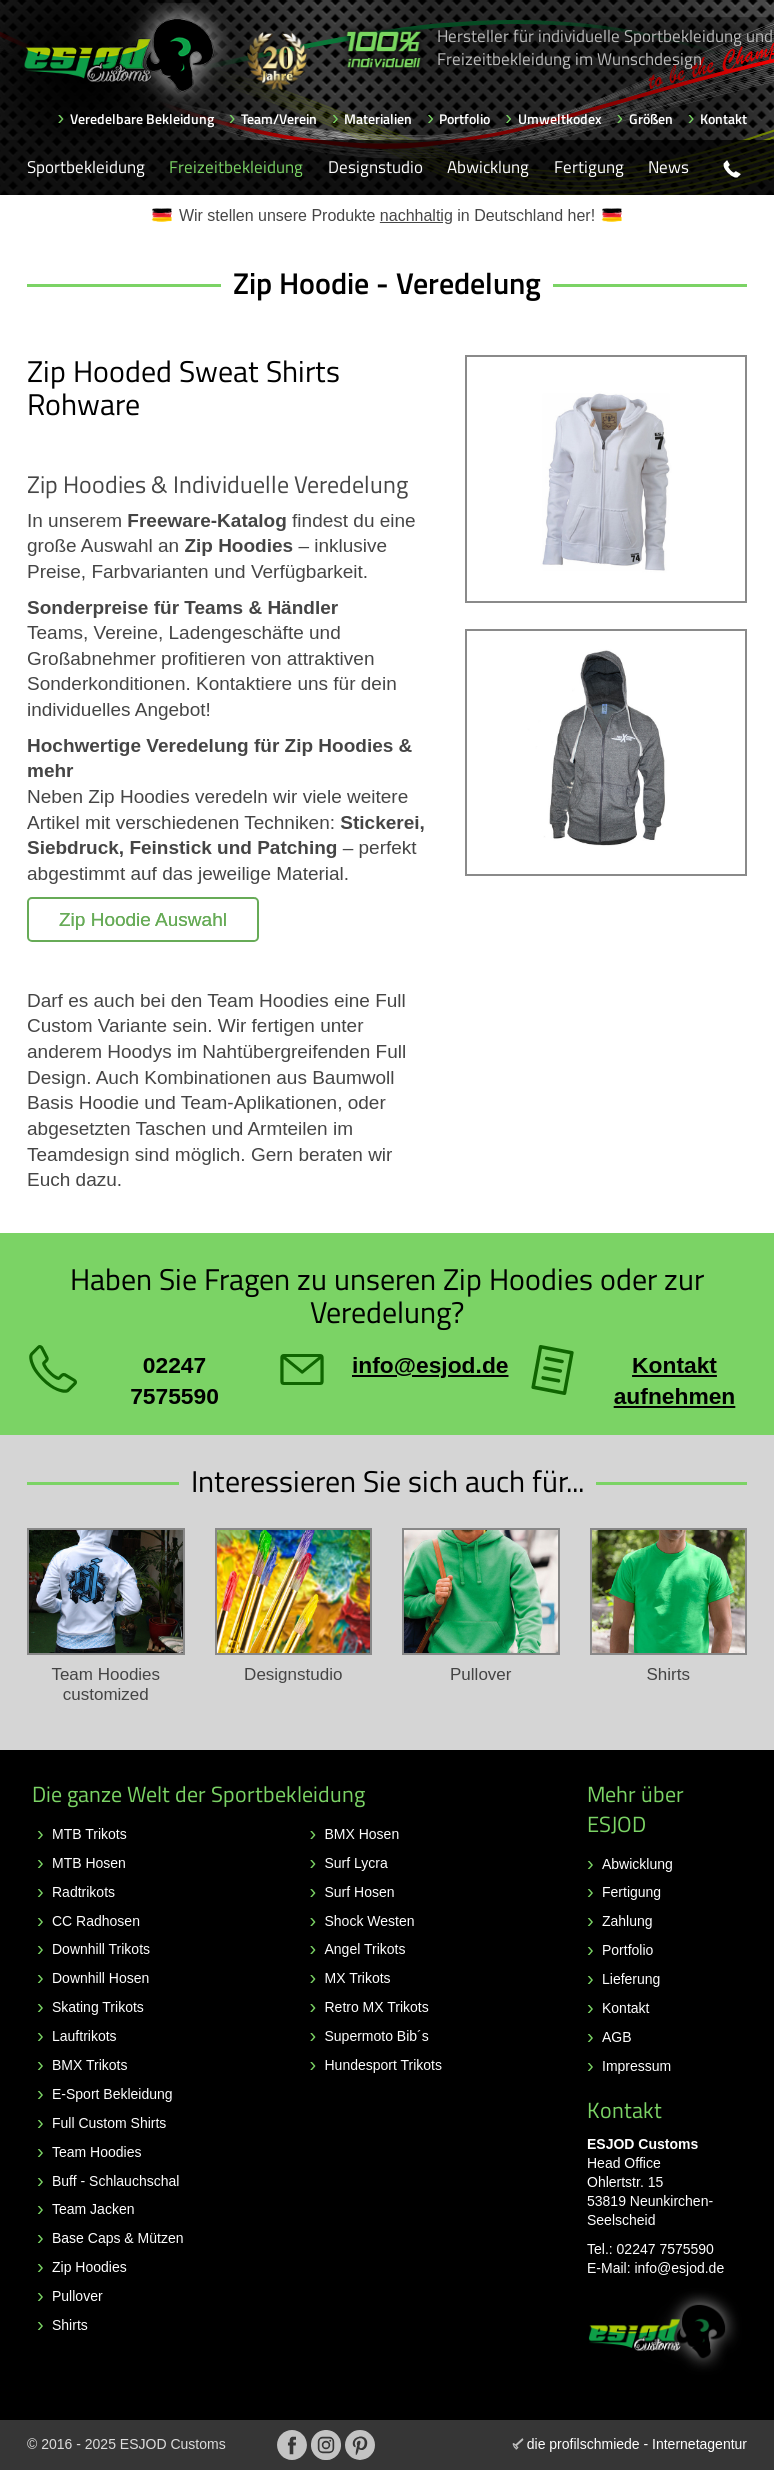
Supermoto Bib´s (377, 2036)
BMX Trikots (89, 2065)
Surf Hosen (360, 1892)
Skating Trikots (98, 2007)
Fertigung (589, 167)
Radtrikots (83, 1892)
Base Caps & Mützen (118, 2238)
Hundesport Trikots (384, 2065)
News (668, 167)
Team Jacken (93, 2209)
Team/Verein (279, 118)
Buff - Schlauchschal (115, 2181)
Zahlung (627, 1921)
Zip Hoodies (89, 2267)
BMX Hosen (362, 1834)
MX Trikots (358, 1978)
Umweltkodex (560, 118)
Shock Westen (370, 1921)
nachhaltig (416, 215)
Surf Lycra (356, 1863)
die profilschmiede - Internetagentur (637, 2444)
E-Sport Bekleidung (112, 2094)
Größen (651, 118)
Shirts (70, 2325)
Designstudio (375, 167)
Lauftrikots (84, 2036)
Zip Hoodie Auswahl (143, 919)
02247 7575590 (665, 2249)
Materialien (378, 118)
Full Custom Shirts (109, 2123)
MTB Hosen (89, 1863)
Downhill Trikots (101, 1949)
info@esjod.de (679, 2268)
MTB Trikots (89, 1834)
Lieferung (631, 1979)
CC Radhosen (96, 1921)
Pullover (77, 2296)
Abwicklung (488, 167)
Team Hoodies (97, 2152)
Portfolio (464, 118)
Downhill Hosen (100, 1978)
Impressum (636, 2066)
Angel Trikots (365, 1949)
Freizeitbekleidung (236, 167)
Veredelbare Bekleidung (142, 118)
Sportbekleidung (86, 167)
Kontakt (723, 118)
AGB (617, 2037)
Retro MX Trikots (377, 2007)
